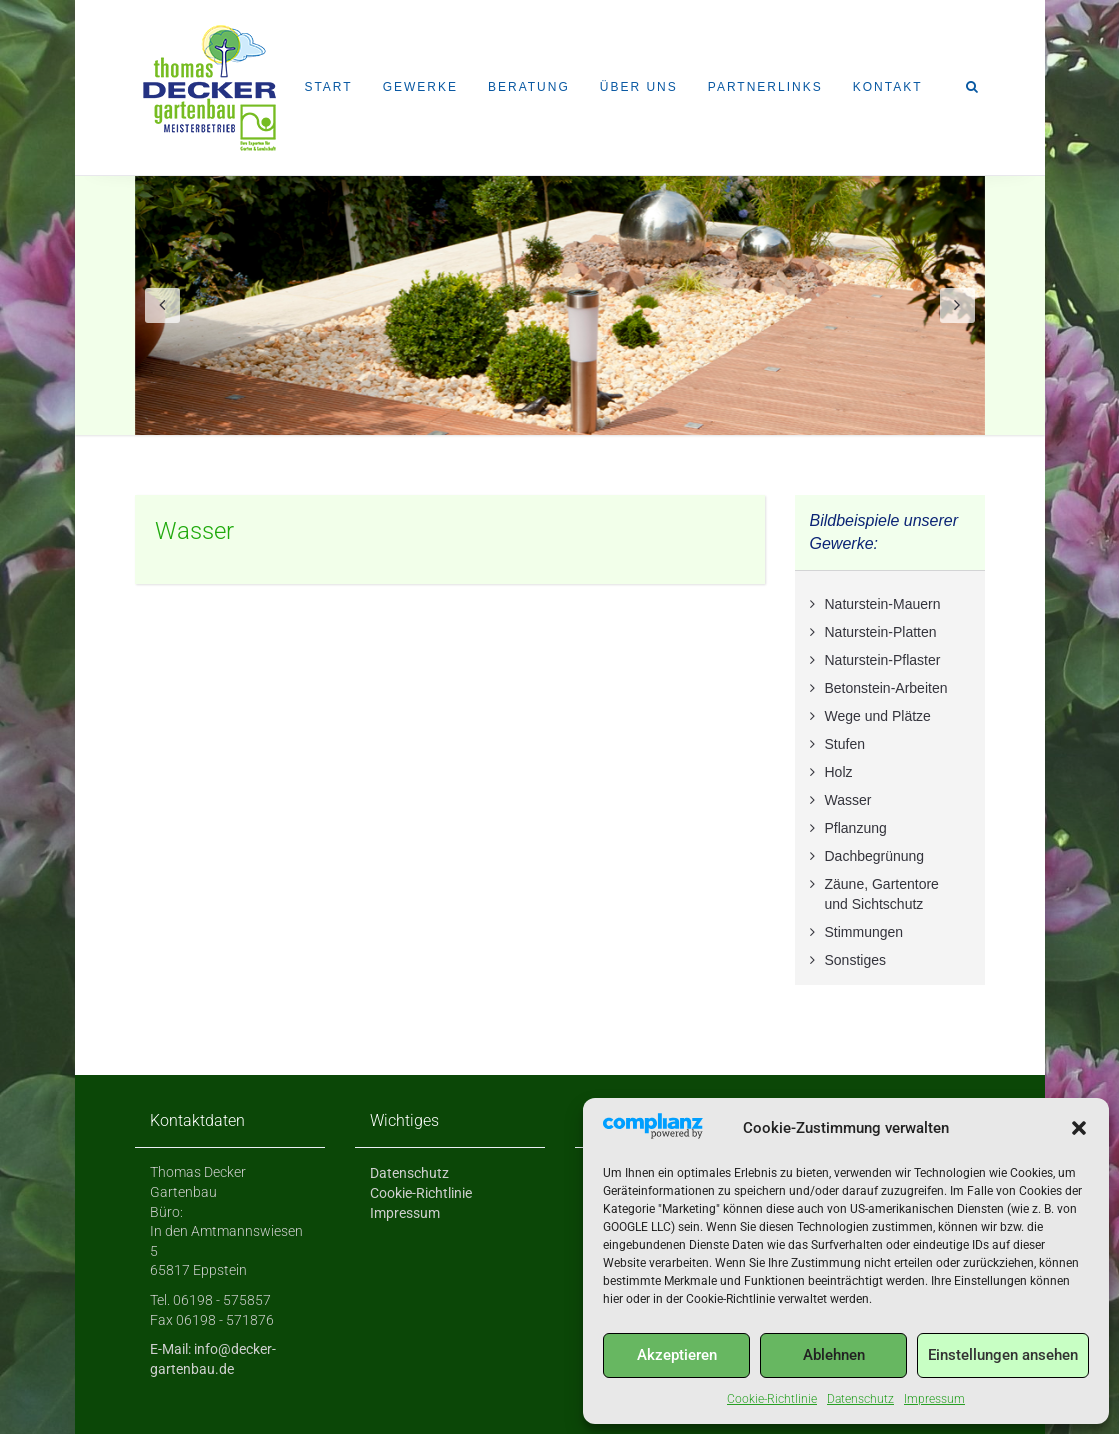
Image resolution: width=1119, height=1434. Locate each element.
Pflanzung (856, 828)
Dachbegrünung (875, 856)
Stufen (845, 744)
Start (328, 87)
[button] (1079, 1128)
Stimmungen (864, 932)
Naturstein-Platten (881, 632)
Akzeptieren (677, 1355)
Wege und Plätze (878, 716)
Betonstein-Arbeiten (886, 688)
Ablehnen (834, 1355)
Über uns (639, 87)
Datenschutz (860, 1399)
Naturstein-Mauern (883, 604)
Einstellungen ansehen (1003, 1355)
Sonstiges (855, 960)
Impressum (934, 1399)
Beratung (529, 87)
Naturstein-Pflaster (883, 660)
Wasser (194, 531)
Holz (839, 772)
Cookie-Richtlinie (772, 1399)
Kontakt (888, 87)
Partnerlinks (765, 87)
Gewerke (420, 87)
